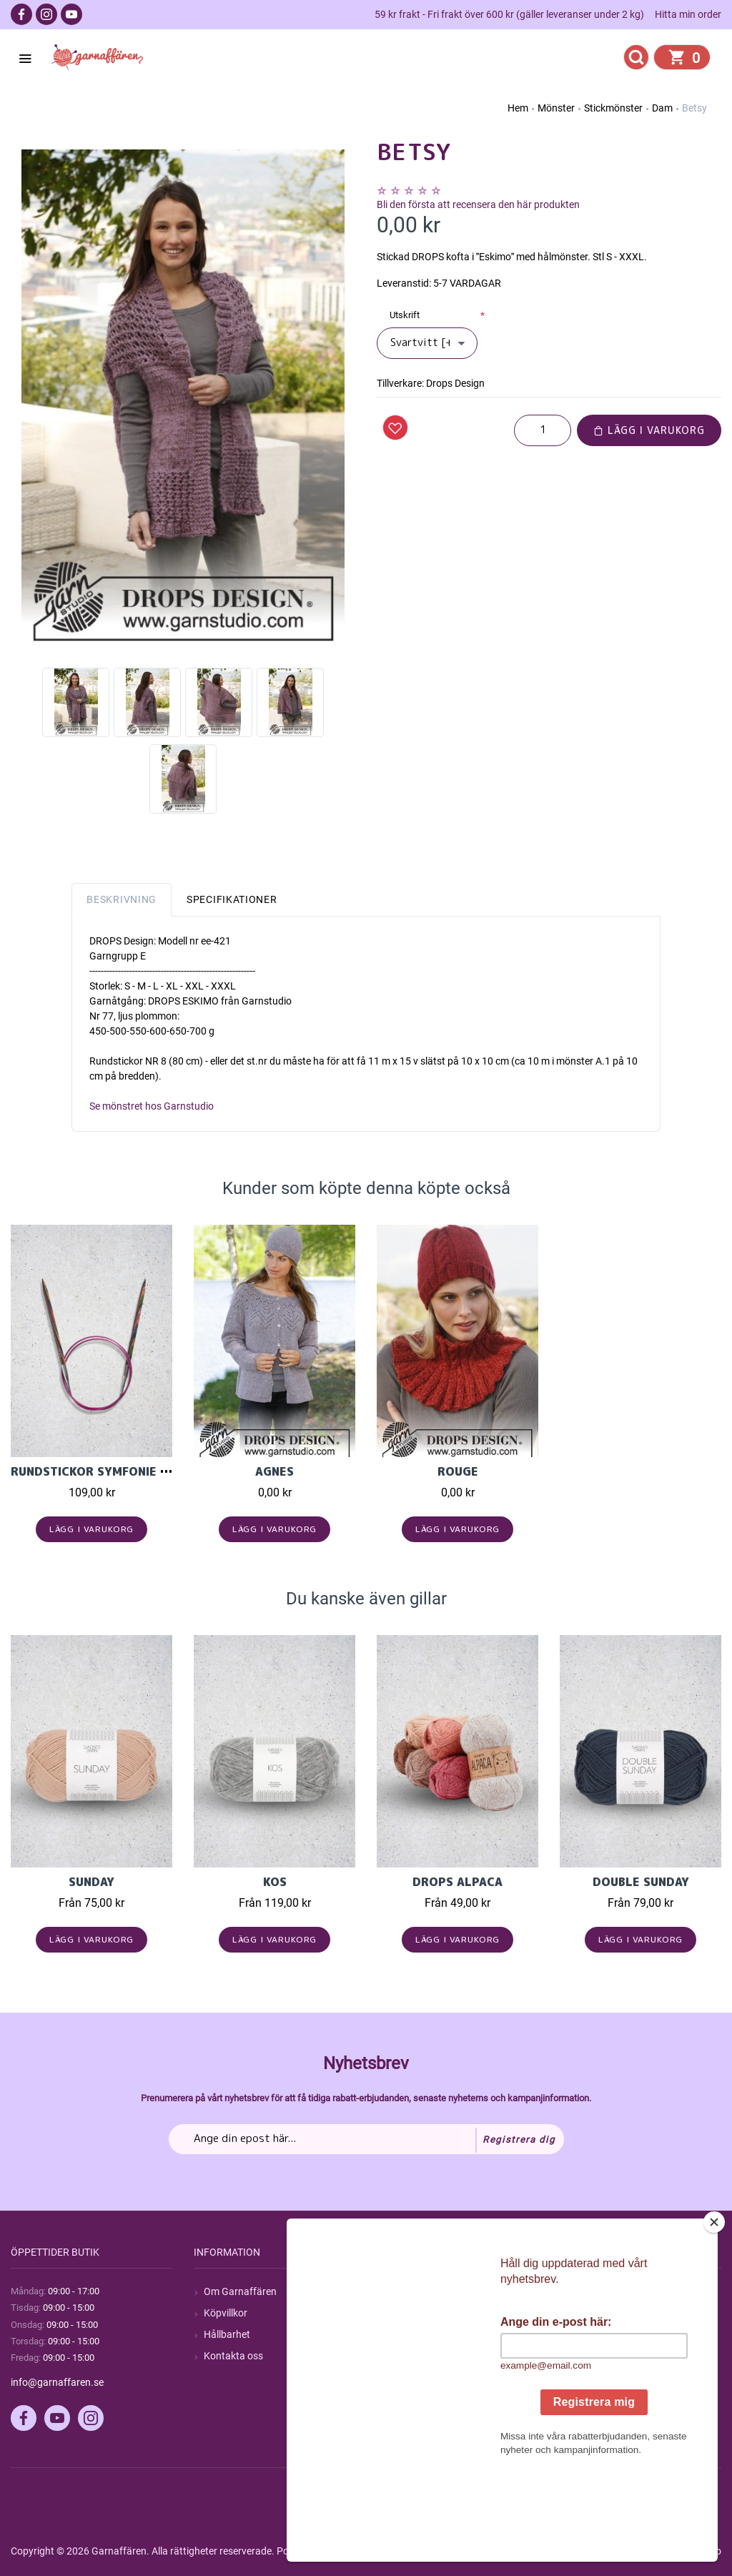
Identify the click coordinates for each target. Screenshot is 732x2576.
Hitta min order (688, 14)
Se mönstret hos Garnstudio (151, 1106)
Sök (395, 2291)
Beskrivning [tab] (121, 899)
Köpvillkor (225, 2313)
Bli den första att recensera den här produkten (478, 204)
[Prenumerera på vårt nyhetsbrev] (366, 2139)
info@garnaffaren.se (57, 2382)
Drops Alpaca (457, 1882)
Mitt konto (592, 2291)
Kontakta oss (233, 2356)
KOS (275, 1882)
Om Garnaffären (240, 2291)
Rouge (457, 1471)
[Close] (714, 2311)
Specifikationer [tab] (232, 899)
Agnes (274, 1471)
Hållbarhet (227, 2334)
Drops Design (455, 383)
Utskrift (405, 315)
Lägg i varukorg (649, 430)
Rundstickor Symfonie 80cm (102, 1471)
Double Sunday (641, 1882)
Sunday (91, 1882)
